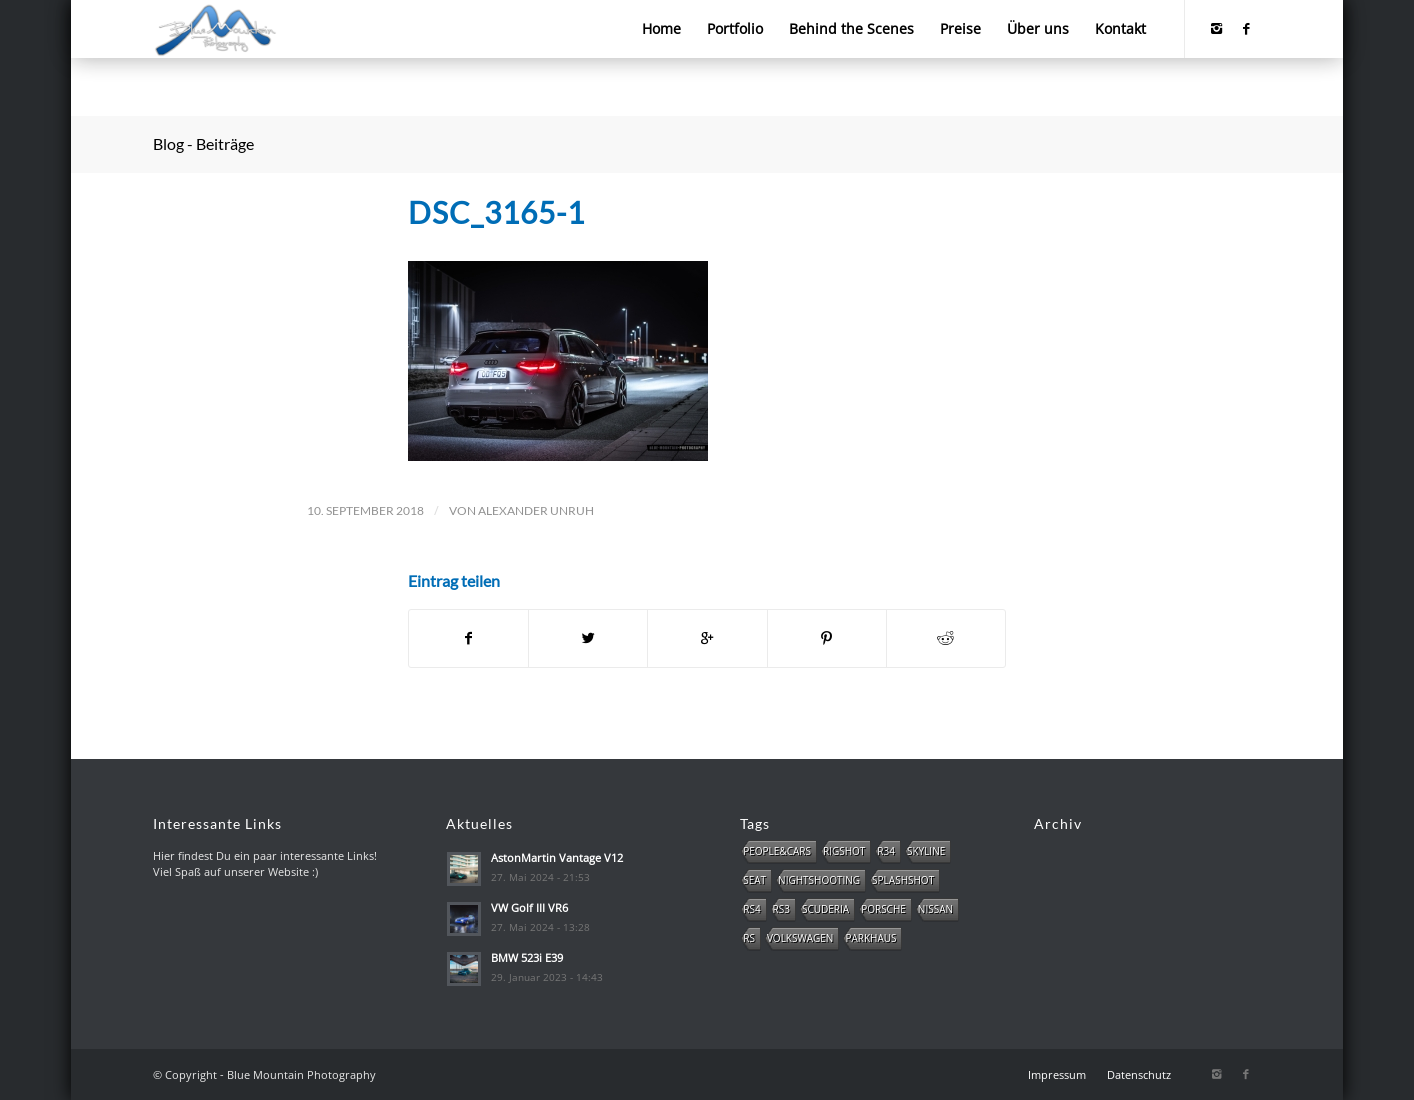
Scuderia (825, 909)
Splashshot (903, 880)
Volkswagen (800, 938)
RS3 (781, 909)
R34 (886, 851)
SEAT (754, 880)
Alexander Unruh (536, 510)
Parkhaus (870, 938)
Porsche (883, 909)
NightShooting (819, 880)
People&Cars (777, 851)
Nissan (935, 909)
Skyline (926, 851)
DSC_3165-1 (496, 212)
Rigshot (844, 851)
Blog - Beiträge (203, 143)
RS (749, 938)
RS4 (751, 909)
